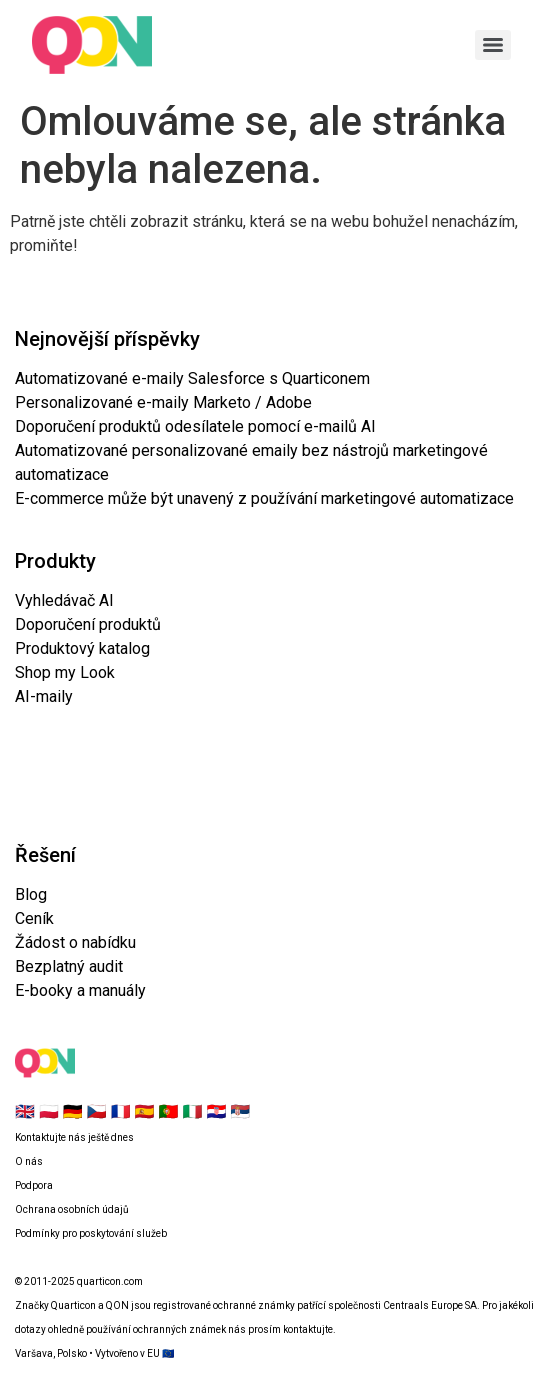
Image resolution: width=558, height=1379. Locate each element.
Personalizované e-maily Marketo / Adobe (163, 402)
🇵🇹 (169, 1111)
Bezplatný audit (69, 966)
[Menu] (493, 45)
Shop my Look (65, 672)
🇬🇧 (25, 1111)
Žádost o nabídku (75, 942)
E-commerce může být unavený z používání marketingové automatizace (264, 498)
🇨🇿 (97, 1111)
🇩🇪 (73, 1111)
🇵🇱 (49, 1111)
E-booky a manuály (80, 990)
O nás (29, 1161)
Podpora (34, 1185)
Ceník (34, 918)
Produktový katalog (82, 648)
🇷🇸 (240, 1111)
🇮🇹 (192, 1111)
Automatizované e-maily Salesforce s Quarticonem (192, 378)
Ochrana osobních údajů (72, 1209)
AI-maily (44, 696)
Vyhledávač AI (64, 600)
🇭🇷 (216, 1111)
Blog (31, 894)
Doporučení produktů (88, 624)
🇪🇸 (145, 1111)
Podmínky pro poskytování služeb (91, 1233)
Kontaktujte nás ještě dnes (74, 1137)
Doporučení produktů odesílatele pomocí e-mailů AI (195, 426)
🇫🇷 (121, 1111)
